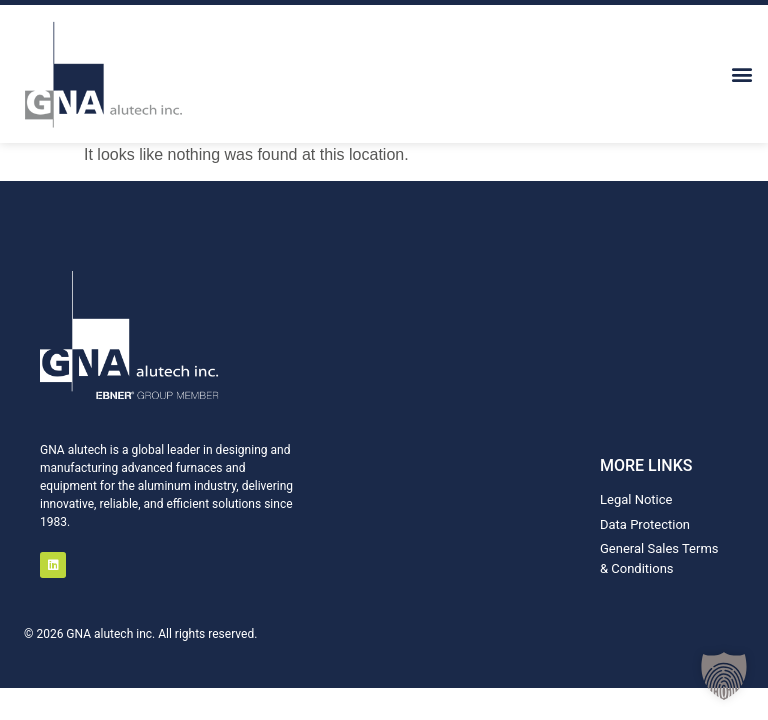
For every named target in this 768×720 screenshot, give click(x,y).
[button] (741, 73)
